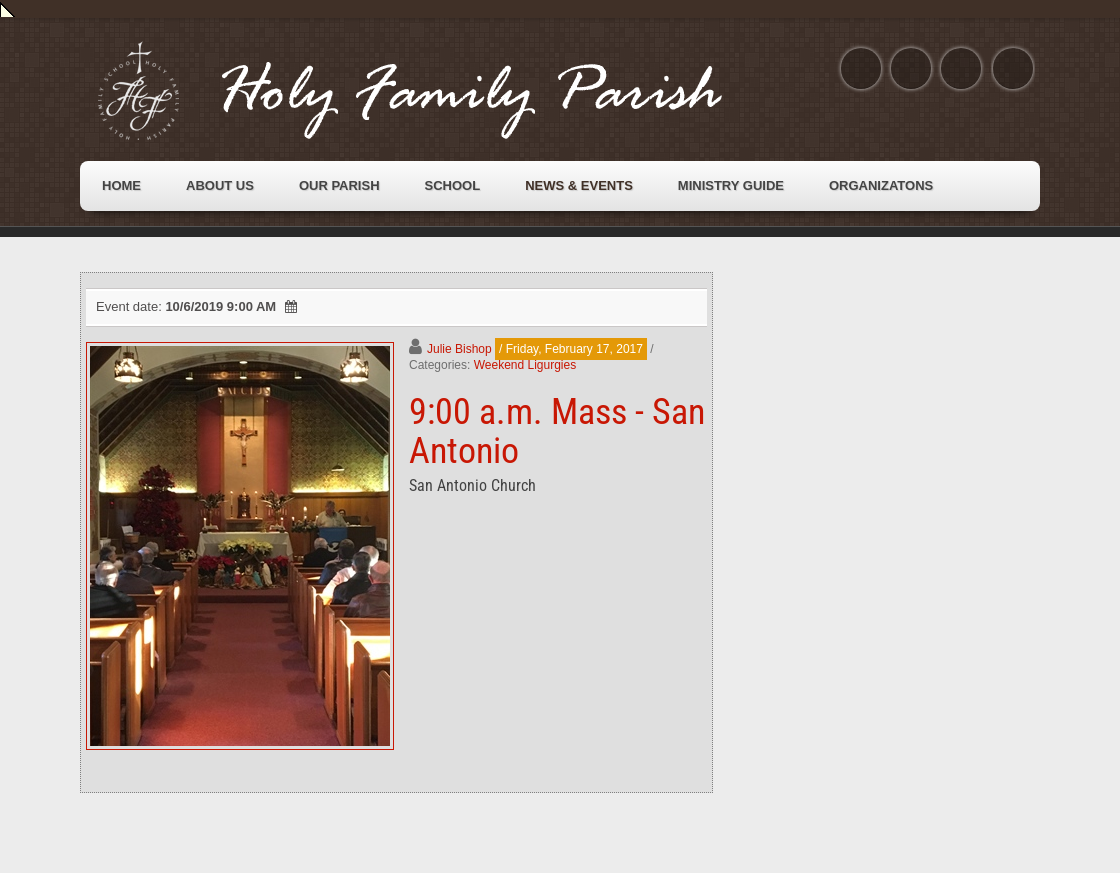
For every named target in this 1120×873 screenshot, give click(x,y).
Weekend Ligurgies (525, 365)
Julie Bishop (459, 349)
